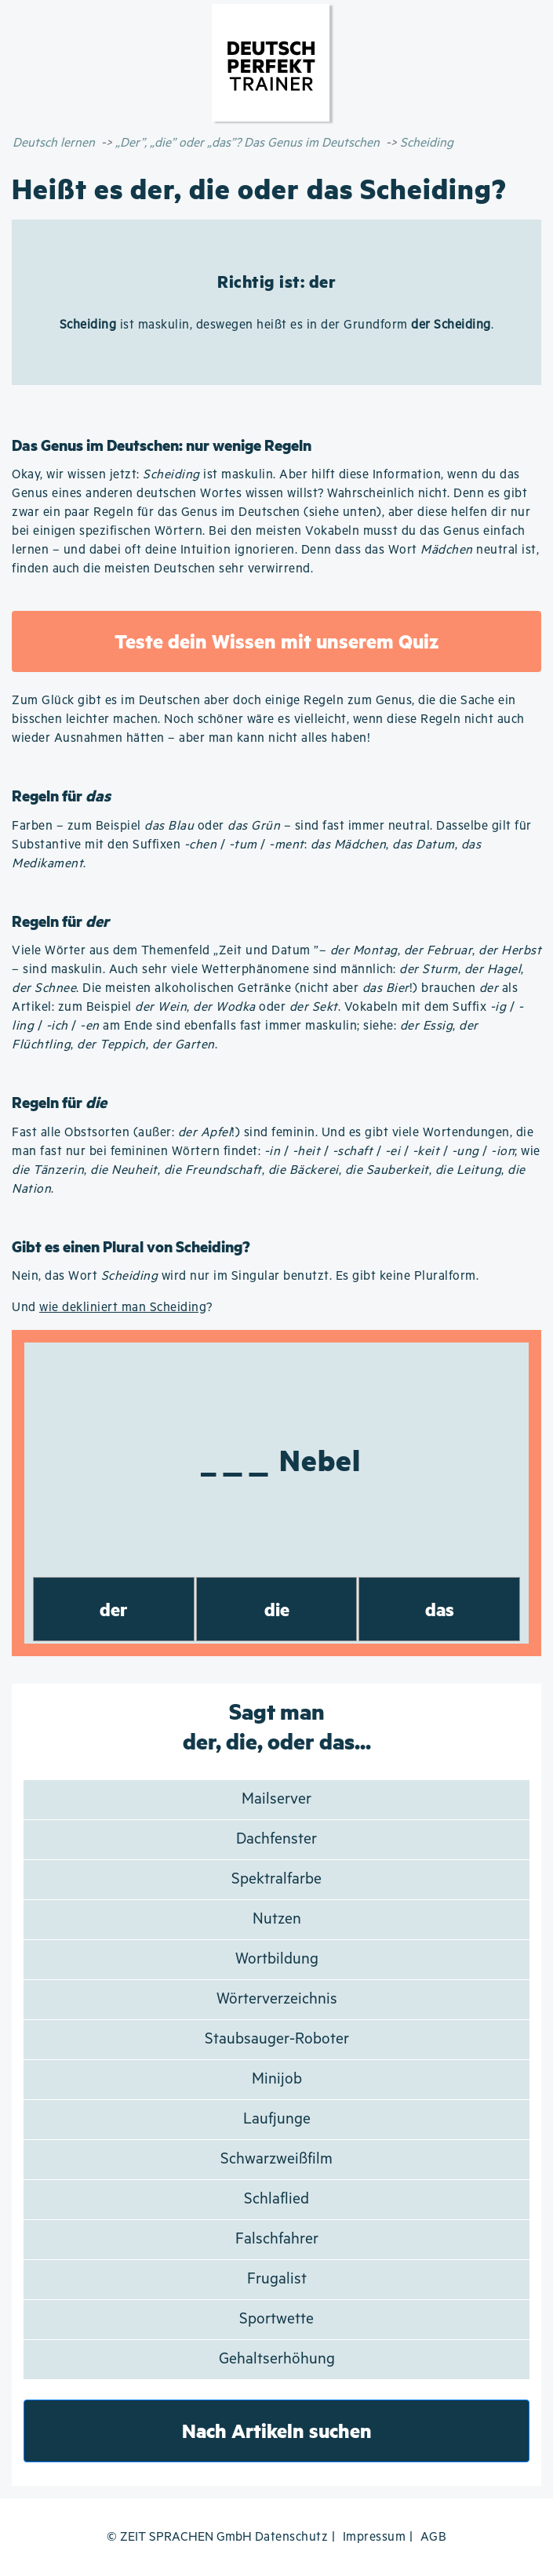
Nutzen (277, 1919)
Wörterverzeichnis (276, 1999)
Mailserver (276, 1799)
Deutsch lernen (54, 143)
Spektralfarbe (276, 1879)
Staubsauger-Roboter (277, 2039)
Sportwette (276, 2319)
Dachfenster (276, 1839)
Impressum (374, 2537)
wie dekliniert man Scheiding (122, 1307)
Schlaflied (276, 2199)
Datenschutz (292, 2537)
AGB (433, 2537)
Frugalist (277, 2279)
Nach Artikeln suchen (277, 2430)
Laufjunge (277, 2119)
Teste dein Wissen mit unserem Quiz (276, 641)
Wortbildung (276, 1959)
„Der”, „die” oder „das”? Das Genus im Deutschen (247, 143)
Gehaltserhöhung (277, 2359)
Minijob (277, 2079)
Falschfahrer (276, 2239)
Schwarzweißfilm (276, 2159)
